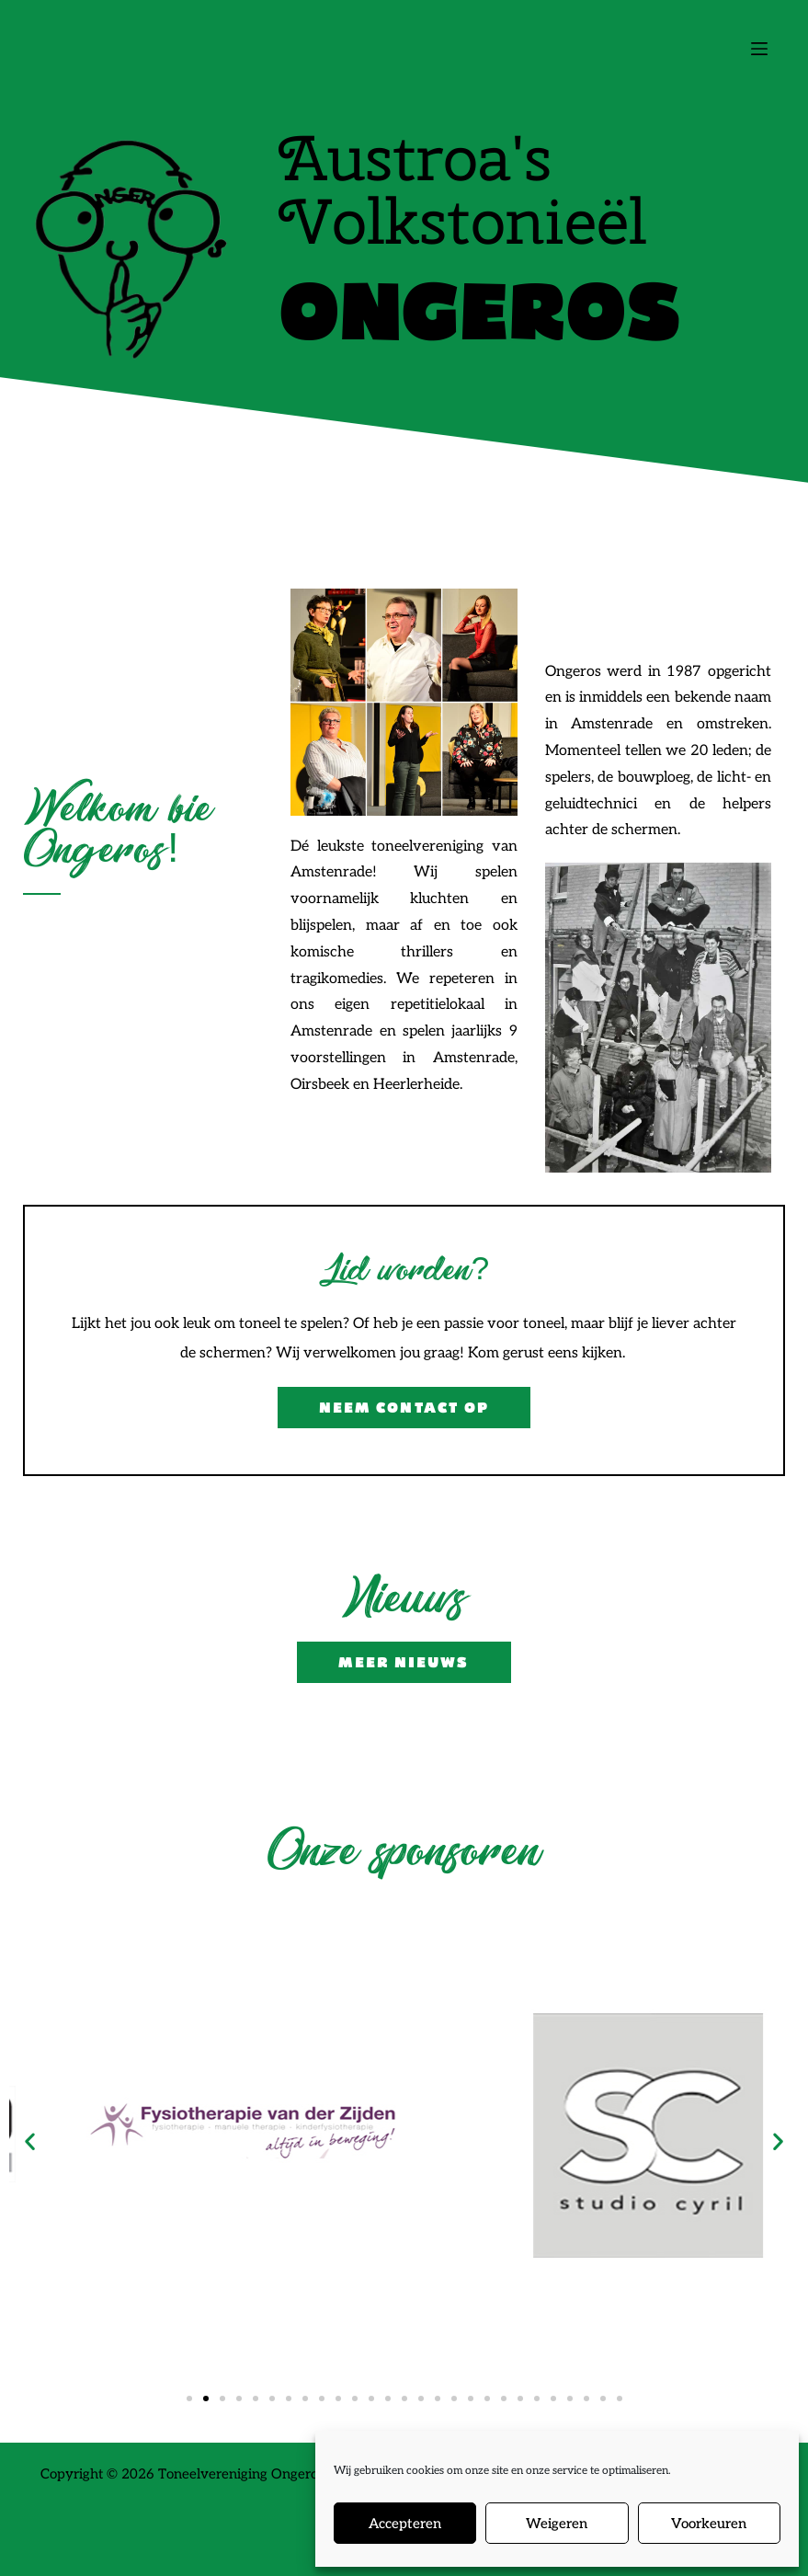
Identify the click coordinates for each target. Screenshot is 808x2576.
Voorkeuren (708, 2523)
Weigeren (556, 2523)
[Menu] (759, 48)
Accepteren (405, 2523)
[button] (29, 2140)
